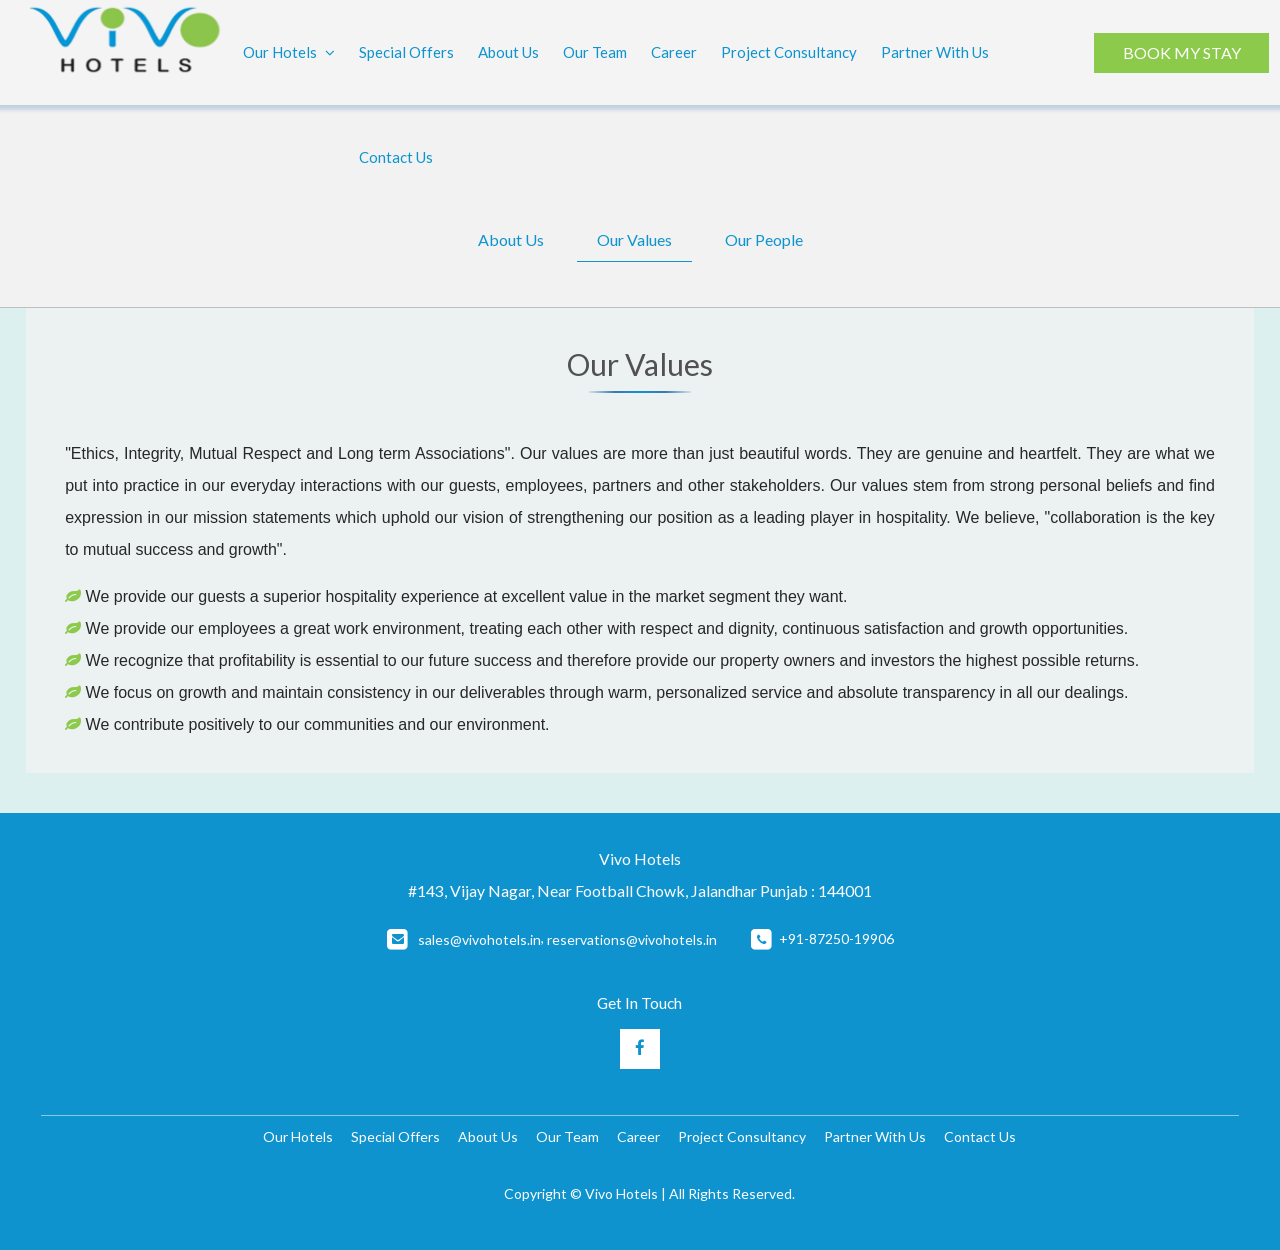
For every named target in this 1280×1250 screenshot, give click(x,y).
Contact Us (396, 157)
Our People (764, 239)
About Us (508, 52)
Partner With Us (935, 52)
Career (674, 52)
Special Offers (406, 52)
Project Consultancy (789, 52)
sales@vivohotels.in (479, 939)
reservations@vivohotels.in (632, 939)
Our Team (595, 52)
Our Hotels (289, 53)
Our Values (634, 239)
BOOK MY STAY (1181, 52)
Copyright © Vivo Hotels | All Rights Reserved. (649, 1193)
